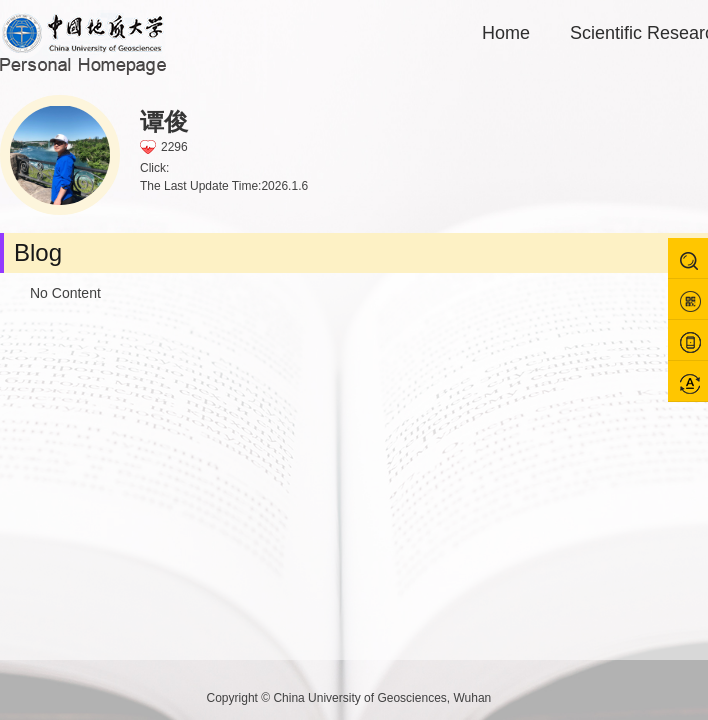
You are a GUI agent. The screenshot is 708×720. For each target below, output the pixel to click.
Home (506, 33)
